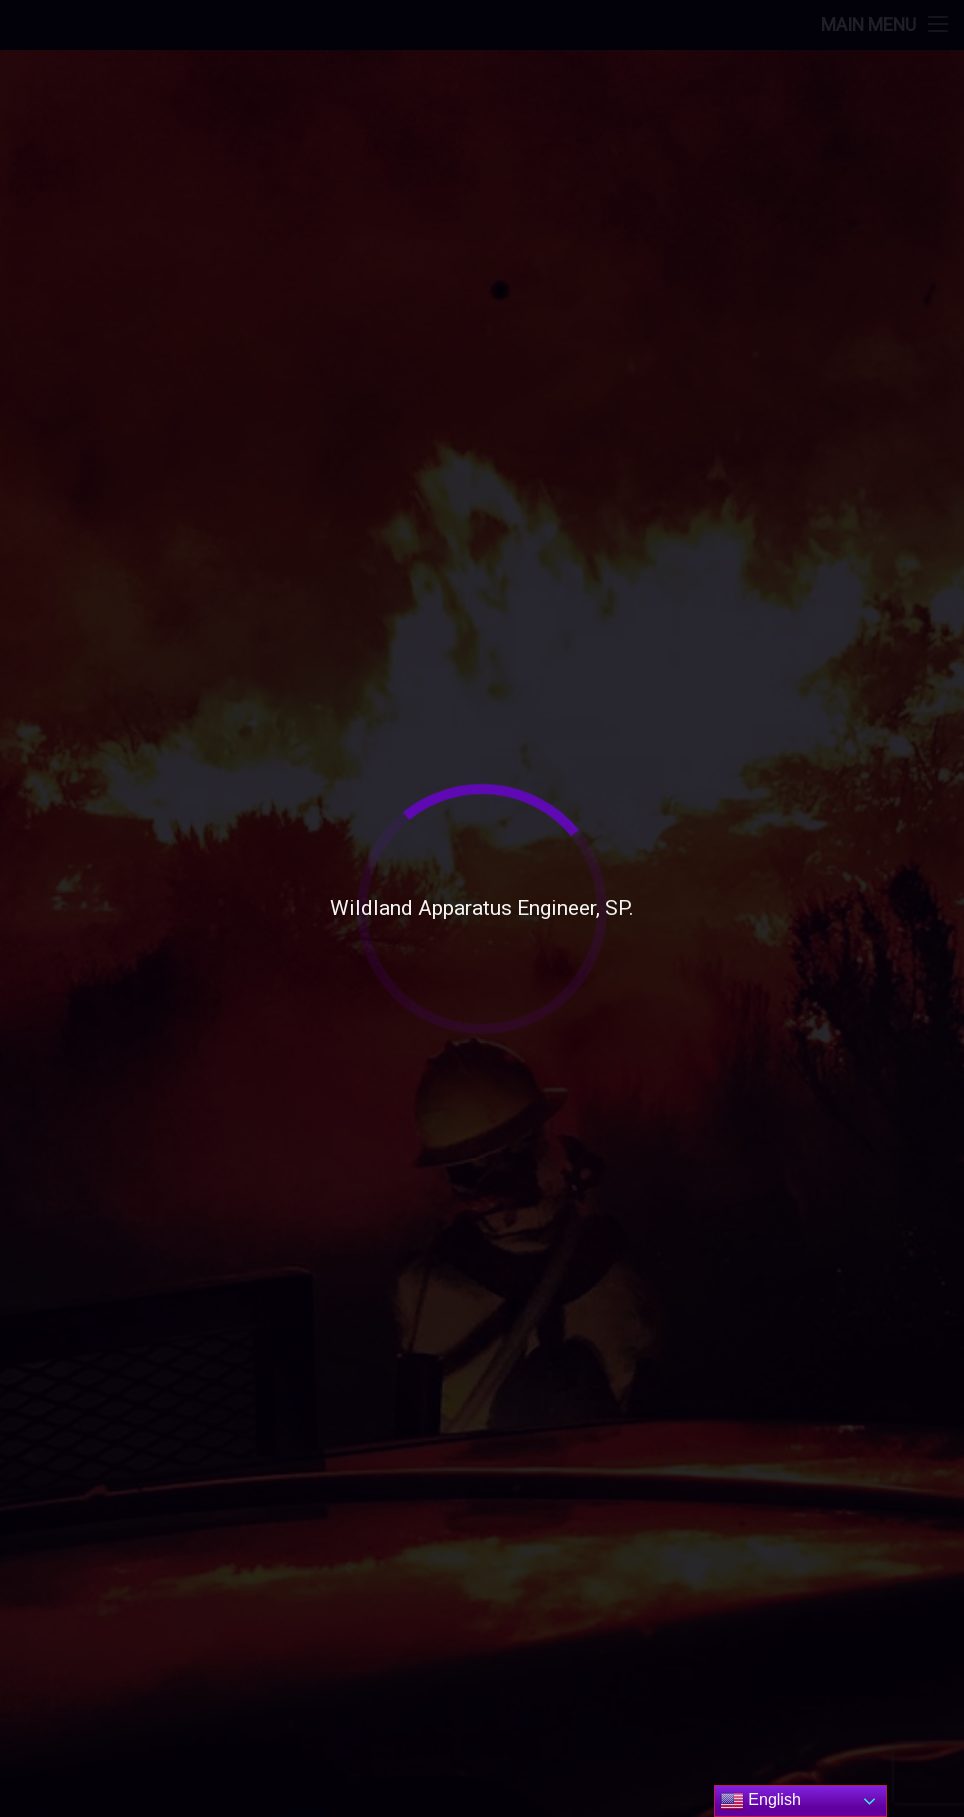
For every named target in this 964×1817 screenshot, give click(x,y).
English (760, 1801)
